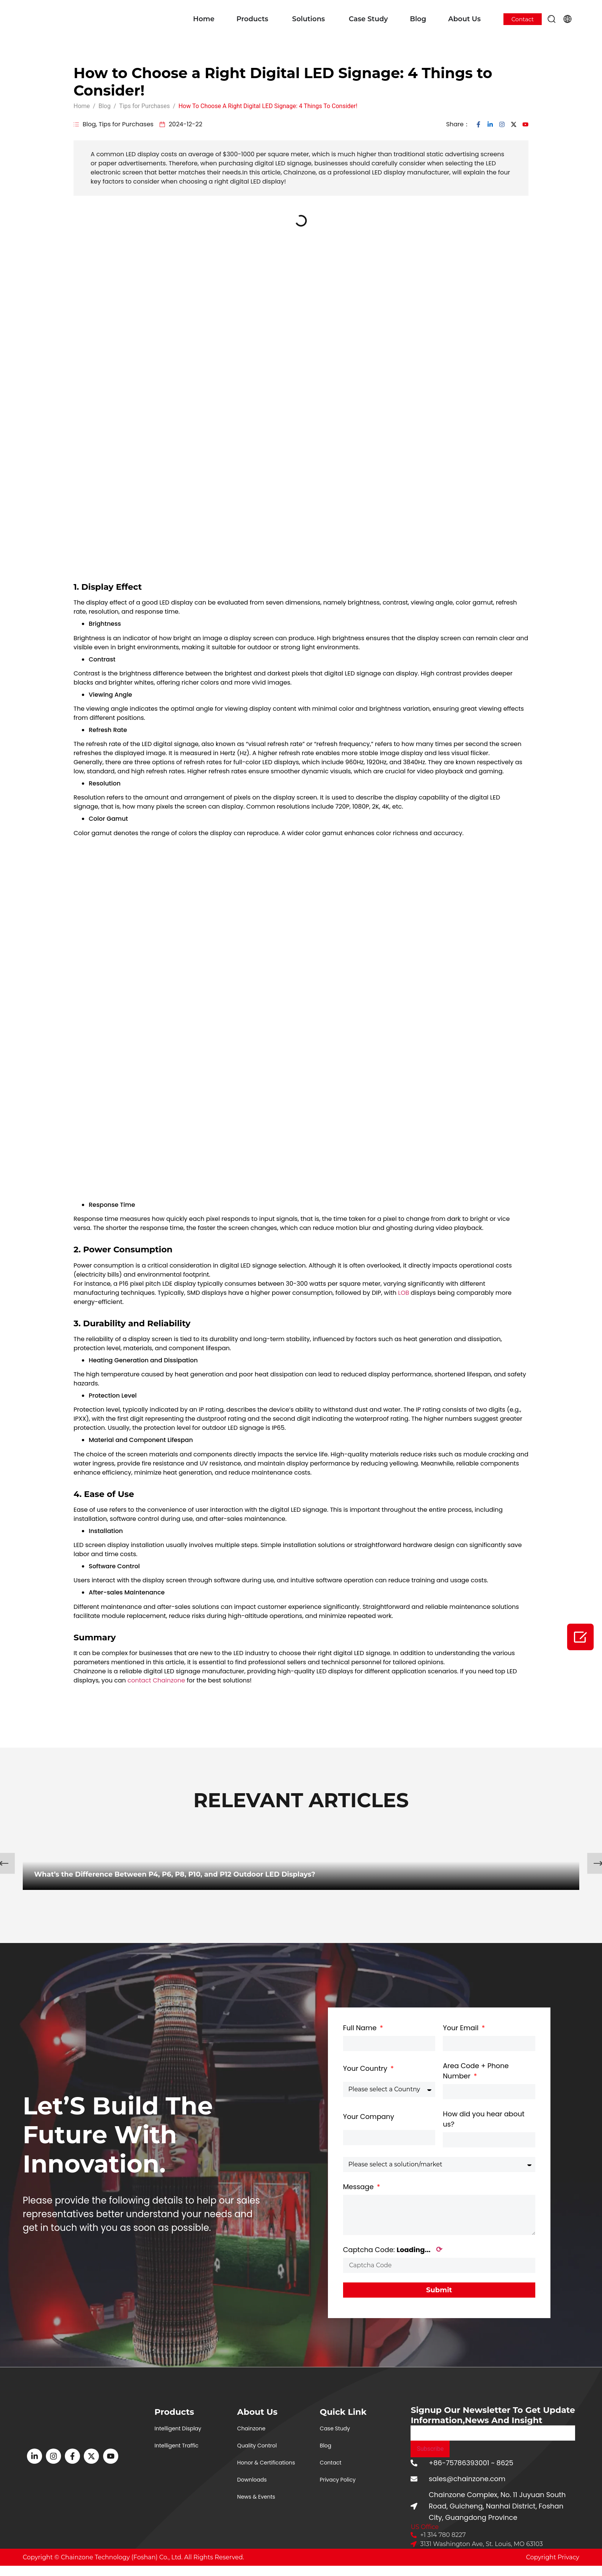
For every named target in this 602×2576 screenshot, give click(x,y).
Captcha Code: (393, 2250)
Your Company (368, 2116)
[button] (551, 19)
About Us (464, 19)
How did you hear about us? (483, 2119)
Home (203, 19)
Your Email (461, 2028)
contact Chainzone (156, 1680)
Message (359, 2186)
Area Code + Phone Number (476, 2071)
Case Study (368, 19)
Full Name (361, 2028)
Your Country (366, 2068)
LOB (403, 1292)
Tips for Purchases (126, 124)
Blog (418, 19)
